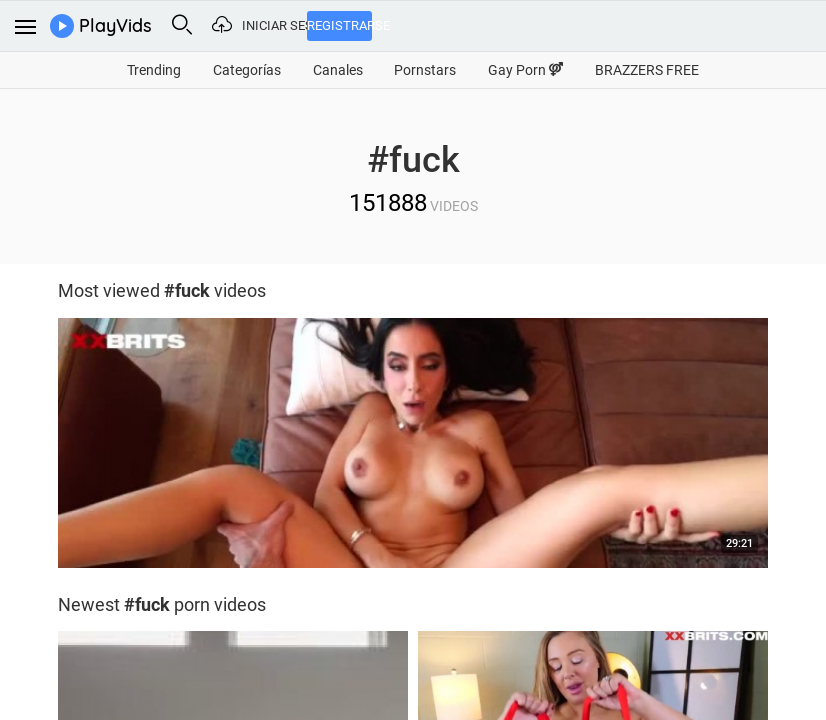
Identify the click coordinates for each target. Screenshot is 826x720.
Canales (338, 70)
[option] (413, 448)
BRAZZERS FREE (647, 70)
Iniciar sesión (274, 25)
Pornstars (425, 70)
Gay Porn (525, 70)
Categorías (247, 70)
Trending (154, 70)
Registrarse (339, 25)
